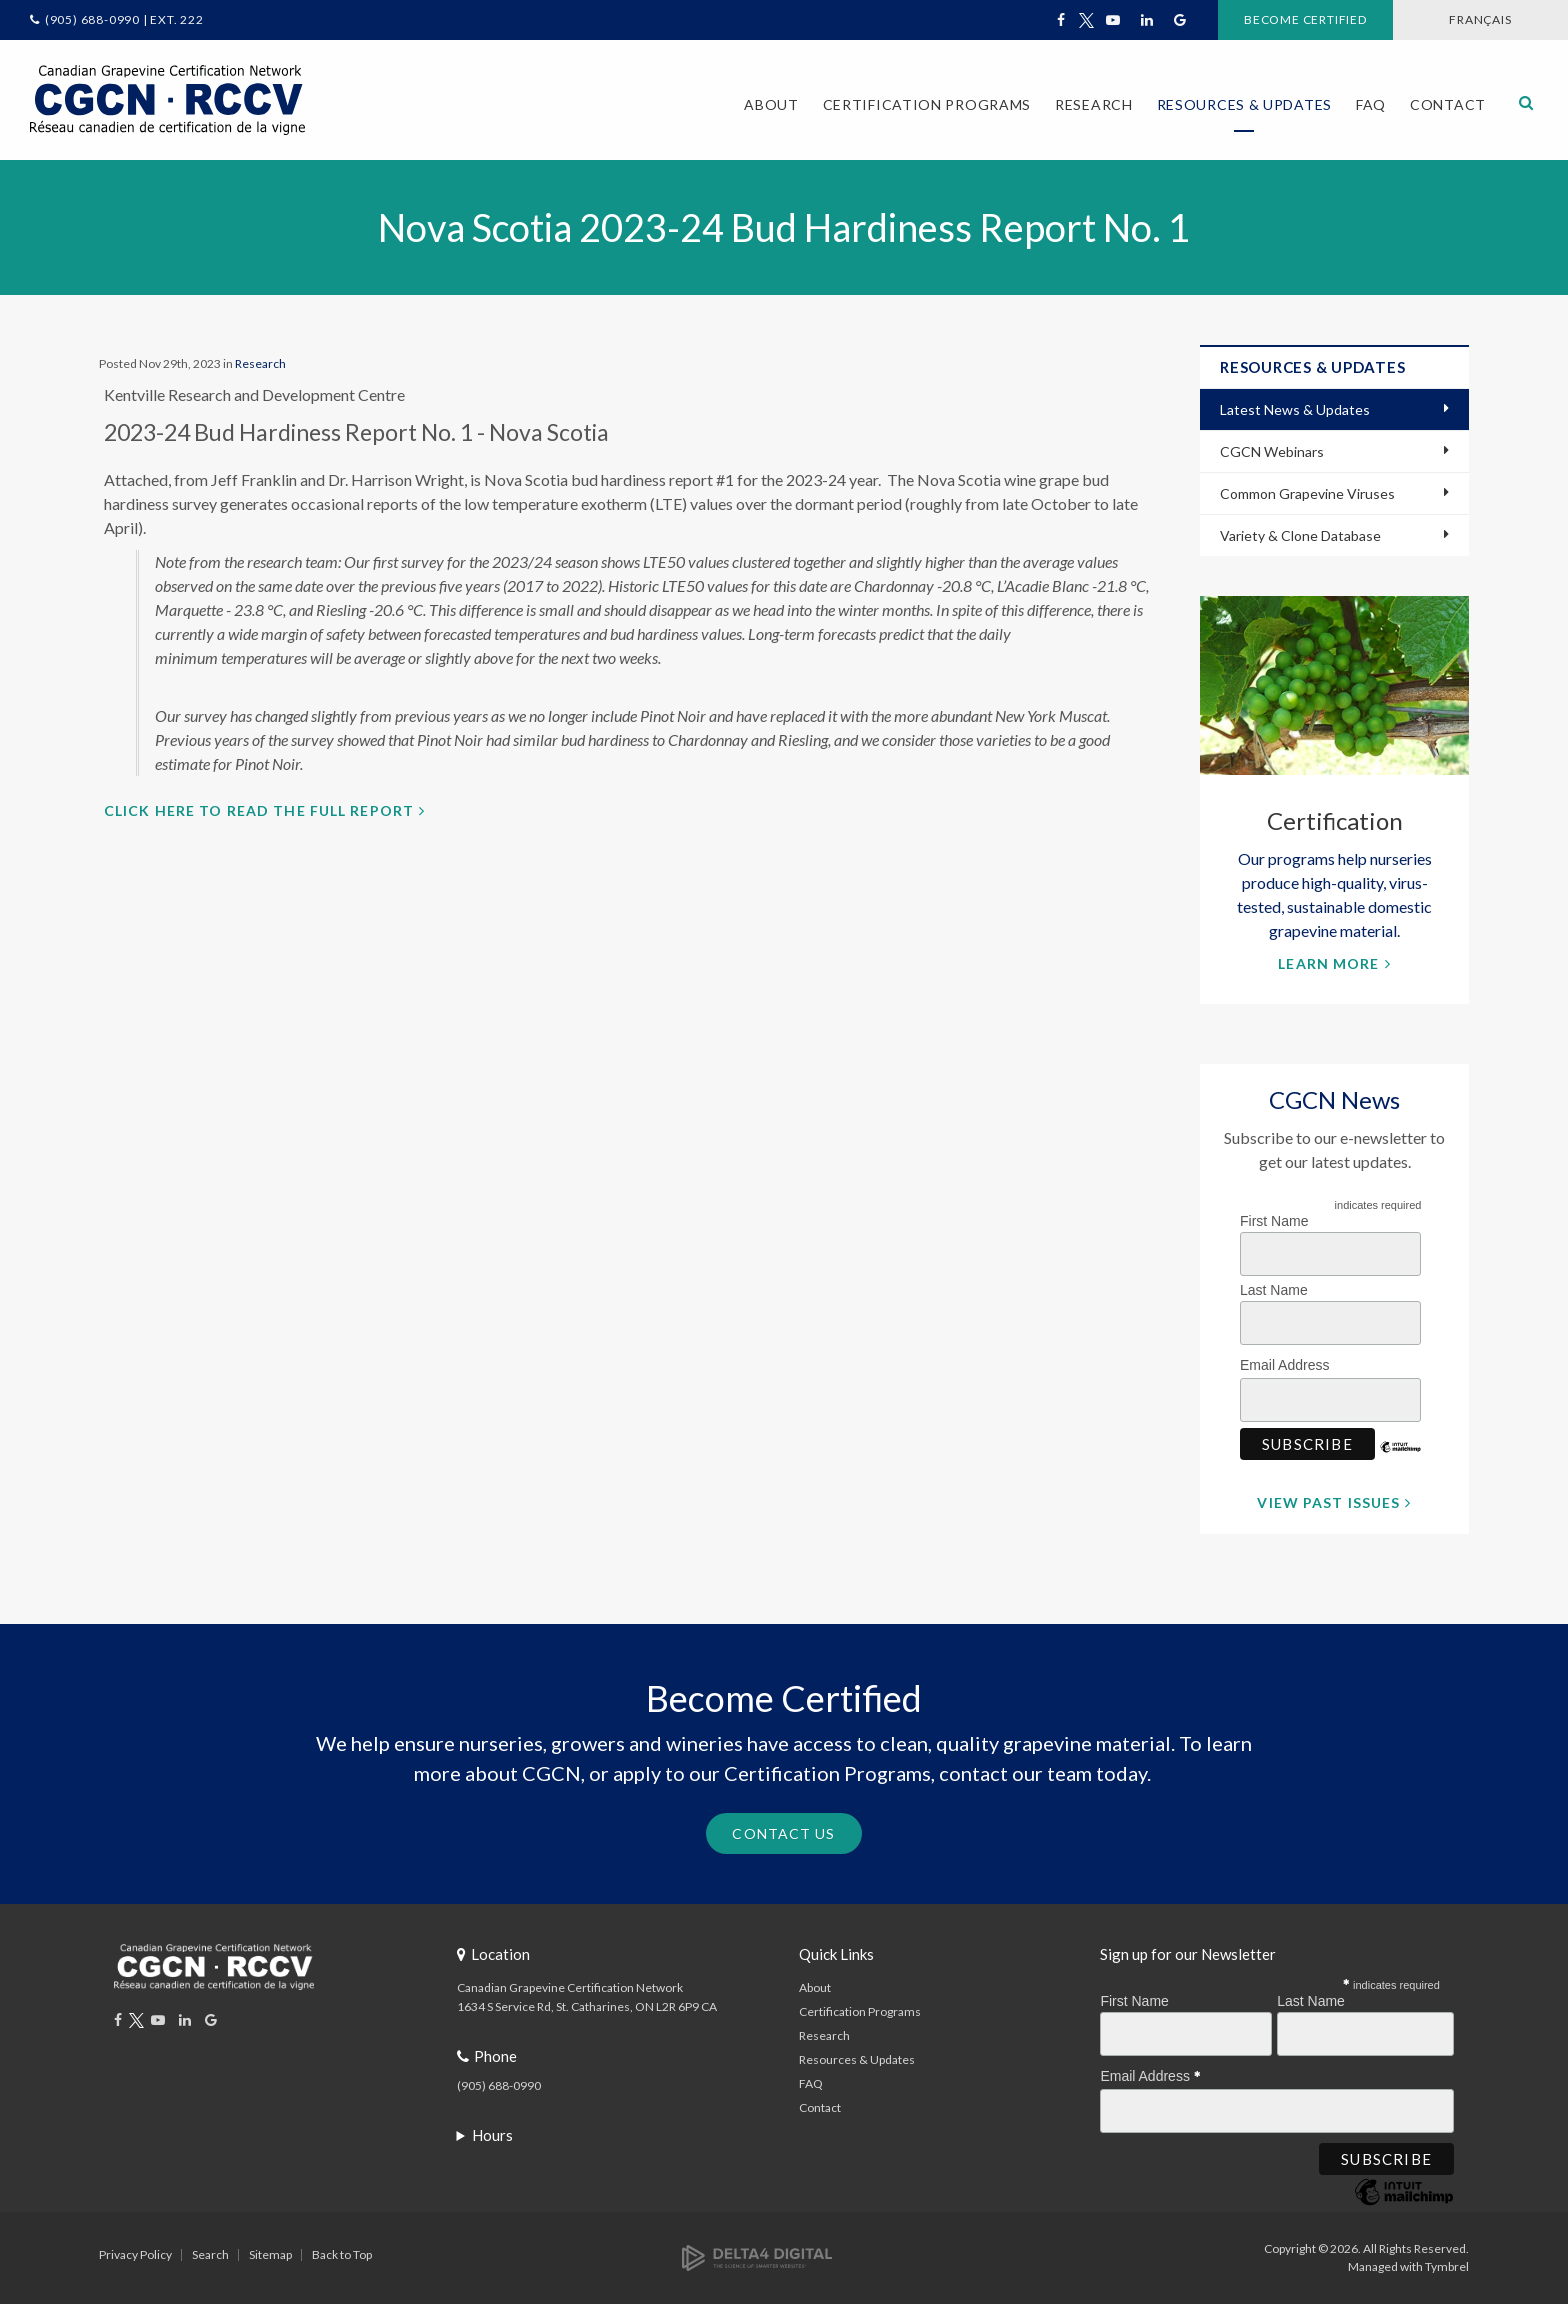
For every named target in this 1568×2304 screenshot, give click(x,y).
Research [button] (1094, 104)
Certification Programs (860, 2011)
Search (210, 2254)
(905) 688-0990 (499, 2085)
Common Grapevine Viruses (1307, 493)
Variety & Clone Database (1300, 535)
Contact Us (783, 1833)
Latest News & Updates (1295, 409)
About (815, 1987)
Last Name (1274, 1290)
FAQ (1371, 104)
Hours (492, 2135)
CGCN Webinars (1272, 451)
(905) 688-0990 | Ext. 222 (124, 19)
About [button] (771, 104)
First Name (1274, 1221)
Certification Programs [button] (927, 104)
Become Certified (1305, 19)
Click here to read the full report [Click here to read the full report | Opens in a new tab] (259, 810)
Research (260, 363)
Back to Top (342, 2254)
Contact (1448, 104)
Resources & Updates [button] (1244, 104)
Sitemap (270, 2254)
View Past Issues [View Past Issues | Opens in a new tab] (1328, 1502)
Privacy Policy (135, 2254)
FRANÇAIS (1480, 19)
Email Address (1290, 1362)
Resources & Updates (857, 2059)
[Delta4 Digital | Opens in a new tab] (757, 2256)
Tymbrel (1447, 2266)
